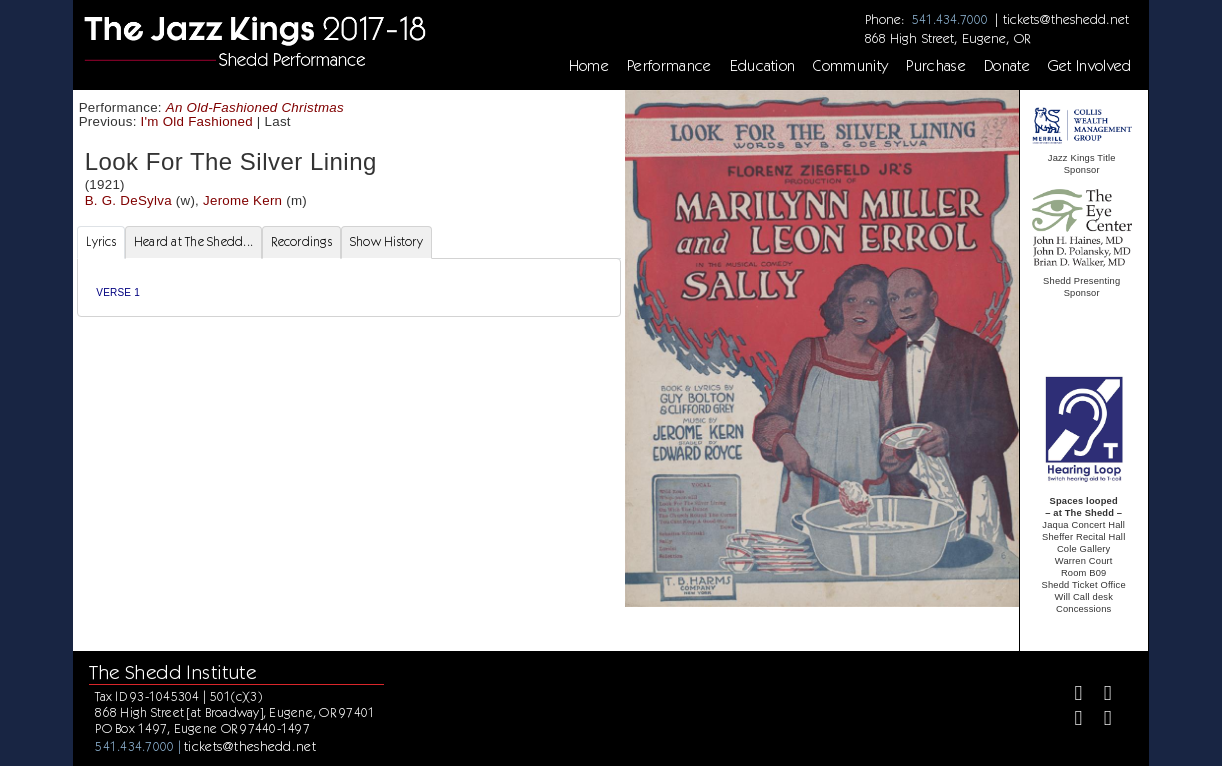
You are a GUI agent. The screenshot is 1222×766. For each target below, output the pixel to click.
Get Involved (1090, 66)
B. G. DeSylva (128, 200)
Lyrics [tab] (101, 241)
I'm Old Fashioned (197, 121)
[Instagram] (1070, 720)
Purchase (936, 66)
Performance (669, 66)
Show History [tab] (386, 241)
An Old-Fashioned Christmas (255, 107)
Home (589, 66)
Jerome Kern (242, 200)
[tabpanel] (348, 287)
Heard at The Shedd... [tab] (193, 241)
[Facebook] (1070, 695)
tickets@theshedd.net (1066, 19)
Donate (1007, 66)
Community (850, 66)
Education (763, 66)
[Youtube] (1099, 720)
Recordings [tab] (301, 241)
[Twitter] (1099, 695)
